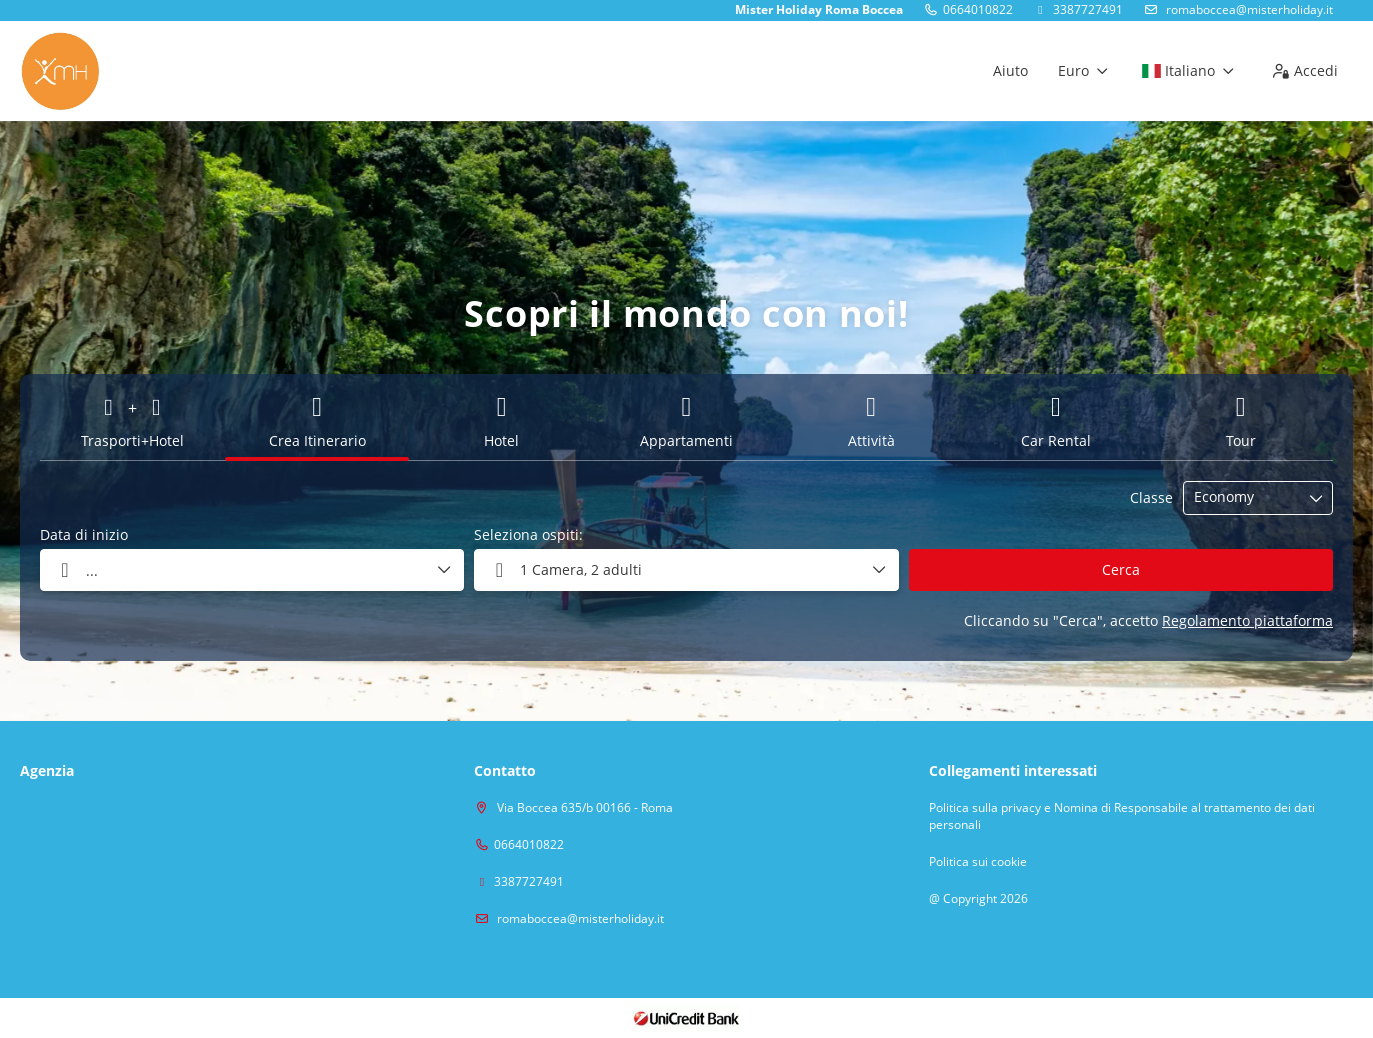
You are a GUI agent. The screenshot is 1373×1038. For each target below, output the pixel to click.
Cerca (1121, 569)
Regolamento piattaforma (1247, 620)
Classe (1151, 497)
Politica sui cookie (978, 862)
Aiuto (1010, 70)
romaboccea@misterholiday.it (1248, 9)
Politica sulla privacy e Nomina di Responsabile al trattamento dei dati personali (1122, 816)
